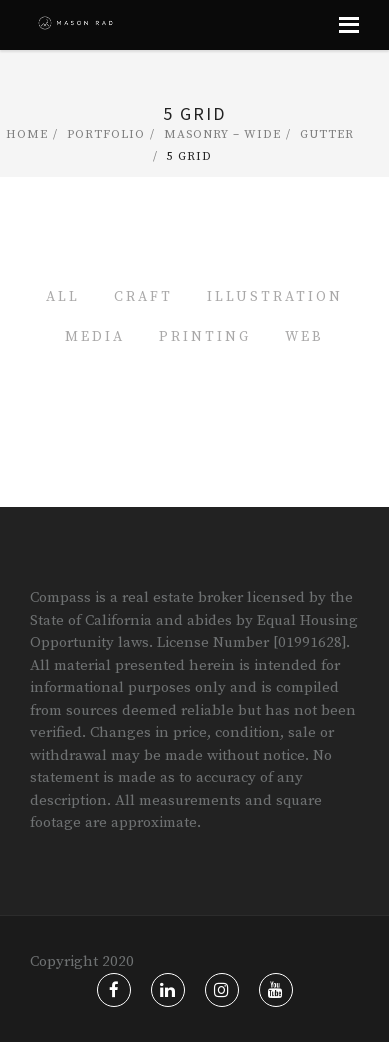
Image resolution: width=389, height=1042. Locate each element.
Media (95, 337)
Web (304, 337)
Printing (205, 337)
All (63, 297)
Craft (143, 297)
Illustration (275, 297)
